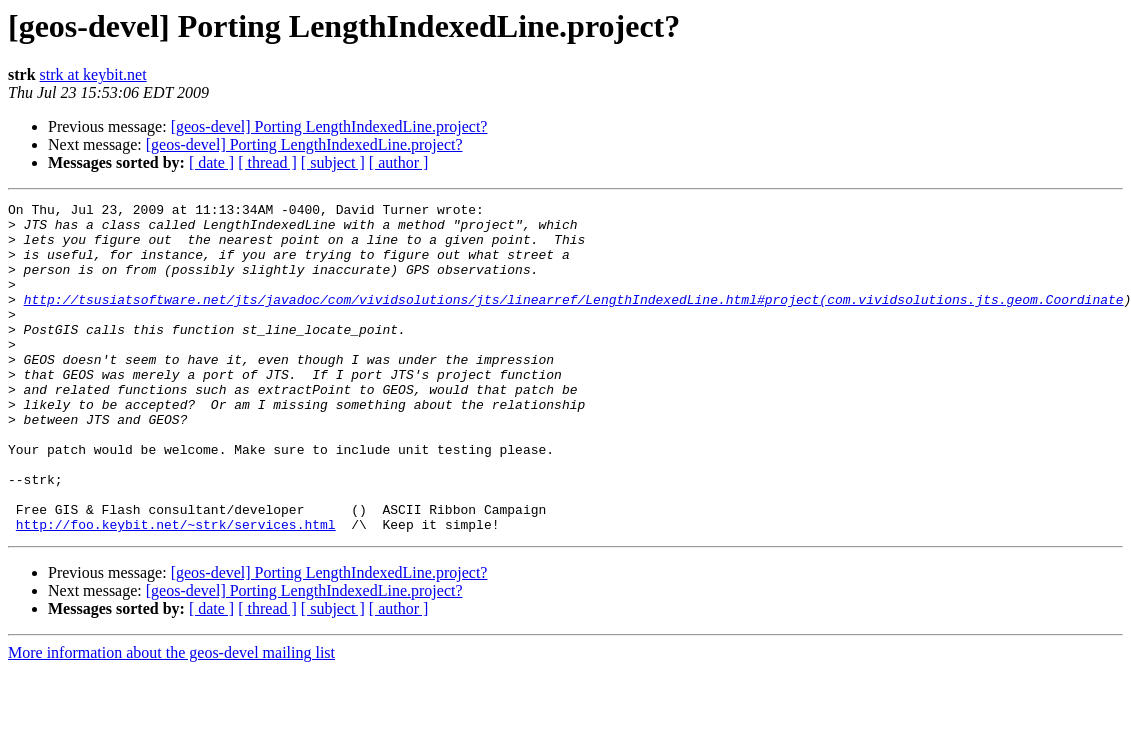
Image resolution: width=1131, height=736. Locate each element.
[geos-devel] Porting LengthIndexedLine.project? (329, 126)
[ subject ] (333, 162)
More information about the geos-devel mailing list (171, 718)
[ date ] (211, 162)
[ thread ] (267, 162)
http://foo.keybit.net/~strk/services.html (176, 590)
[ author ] (399, 162)
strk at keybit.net (93, 74)
